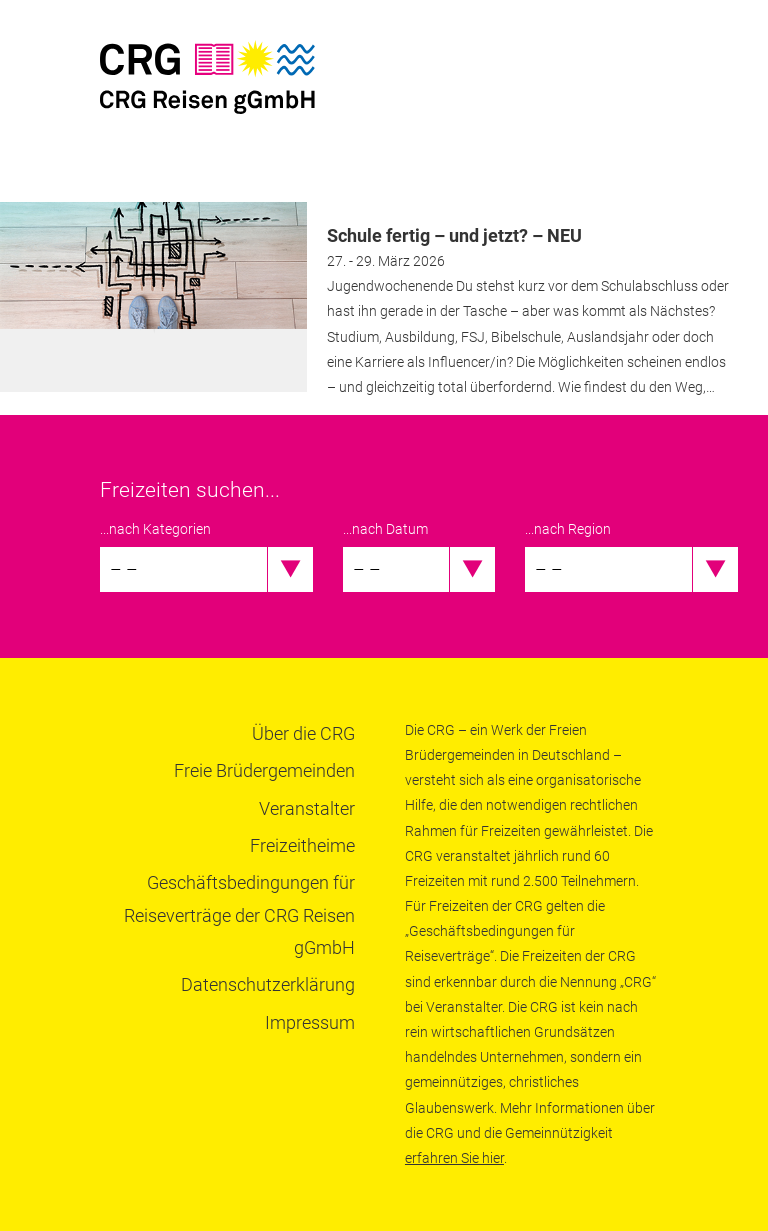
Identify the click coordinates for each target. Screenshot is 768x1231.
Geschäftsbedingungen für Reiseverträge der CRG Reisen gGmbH (239, 915)
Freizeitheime (302, 845)
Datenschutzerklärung (268, 984)
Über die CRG (303, 733)
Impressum (310, 1022)
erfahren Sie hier (454, 1158)
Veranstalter (307, 808)
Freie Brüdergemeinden (264, 770)
